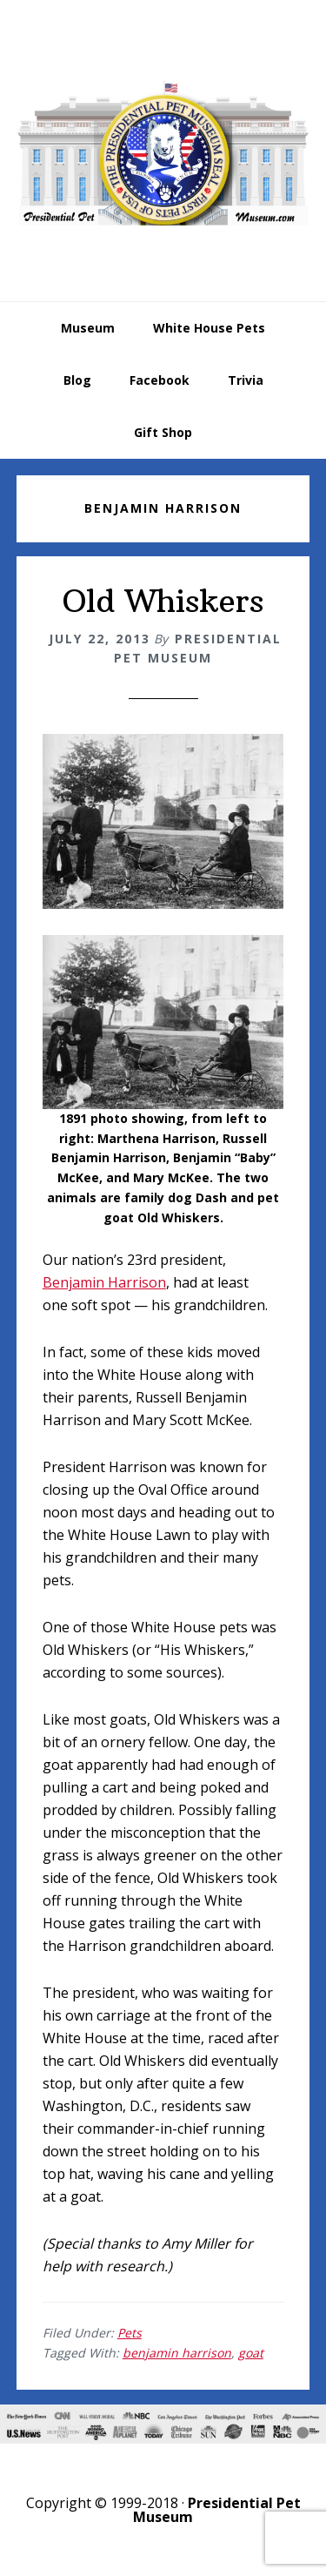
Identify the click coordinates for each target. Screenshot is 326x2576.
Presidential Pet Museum (163, 153)
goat (250, 2352)
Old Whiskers (163, 601)
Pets (129, 2332)
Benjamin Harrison (104, 1282)
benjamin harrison (177, 2352)
